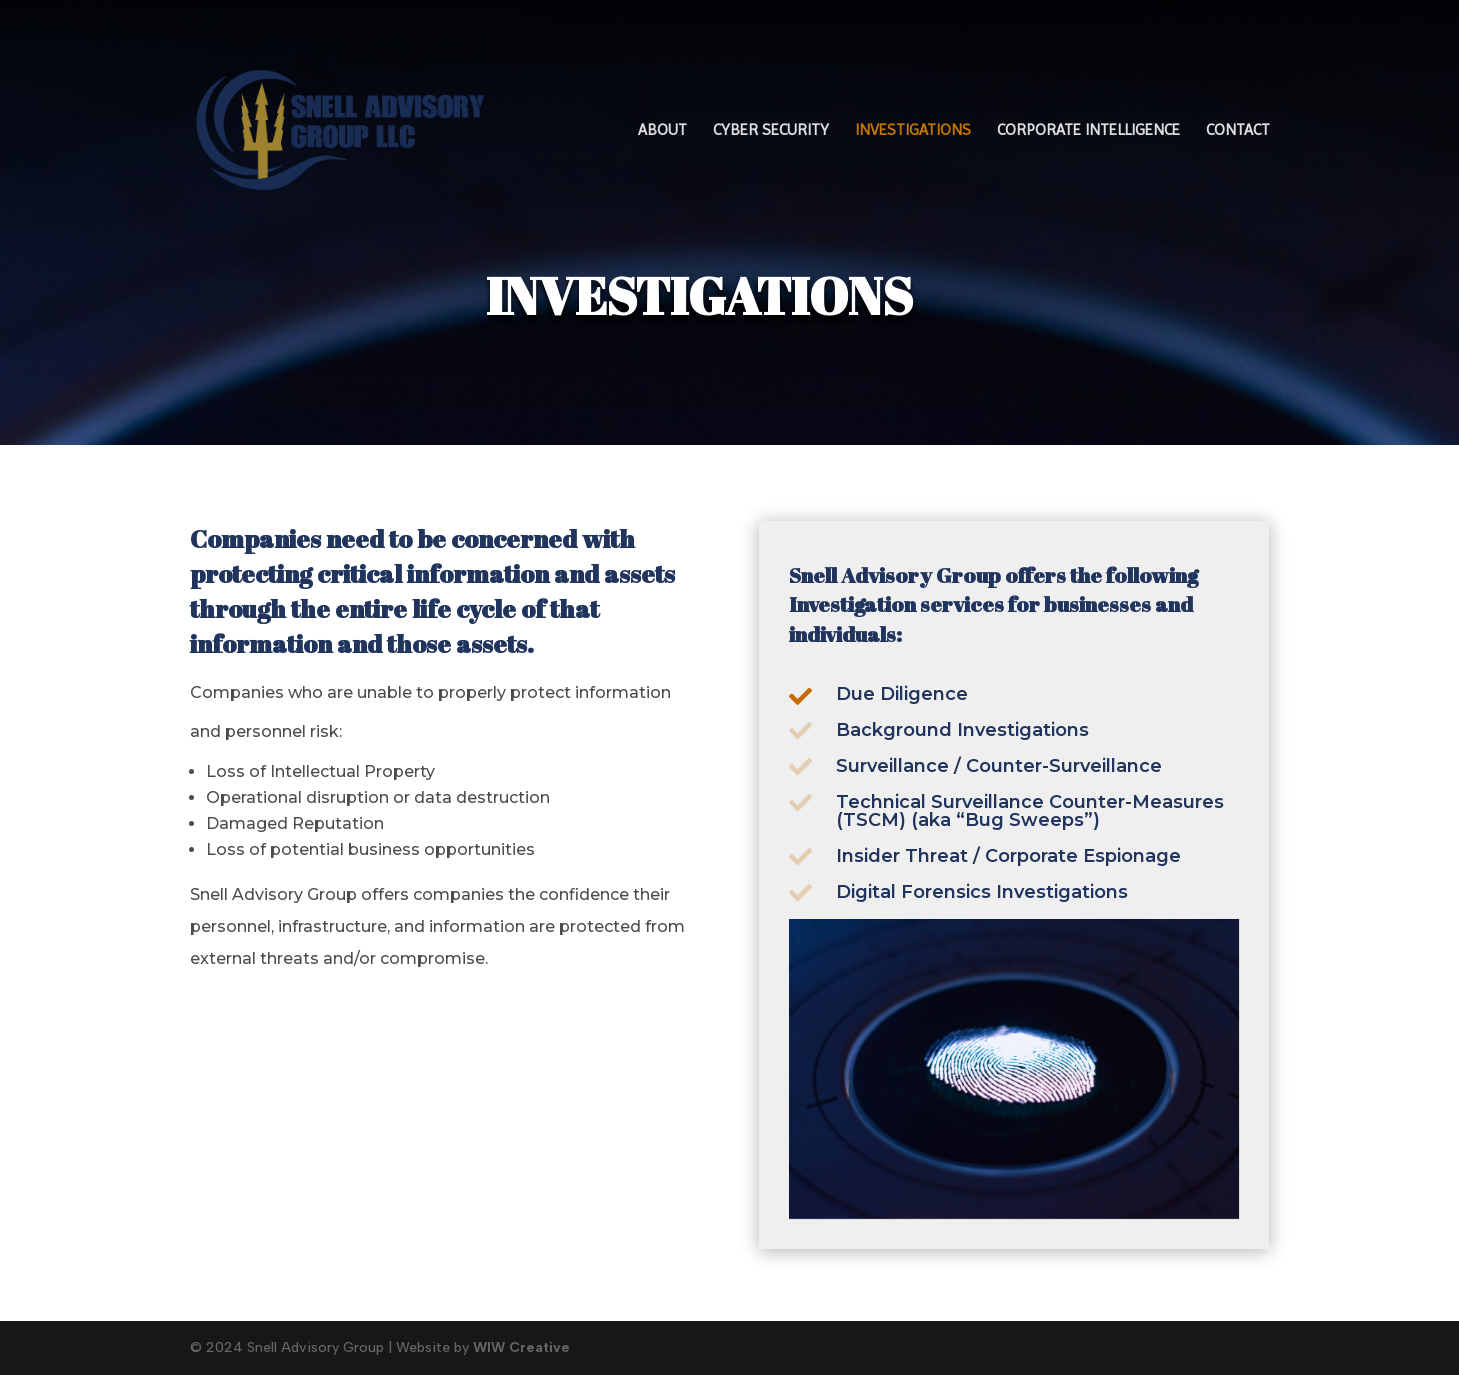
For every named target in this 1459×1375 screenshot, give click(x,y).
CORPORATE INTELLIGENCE (1088, 131)
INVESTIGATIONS (913, 131)
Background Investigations (962, 731)
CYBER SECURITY (771, 131)
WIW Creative (521, 1347)
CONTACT (1238, 131)
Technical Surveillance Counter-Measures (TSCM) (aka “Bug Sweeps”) (1029, 813)
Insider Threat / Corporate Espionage (1008, 857)
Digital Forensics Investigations (982, 893)
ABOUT (662, 131)
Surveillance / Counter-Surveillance (999, 767)
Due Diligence (902, 694)
